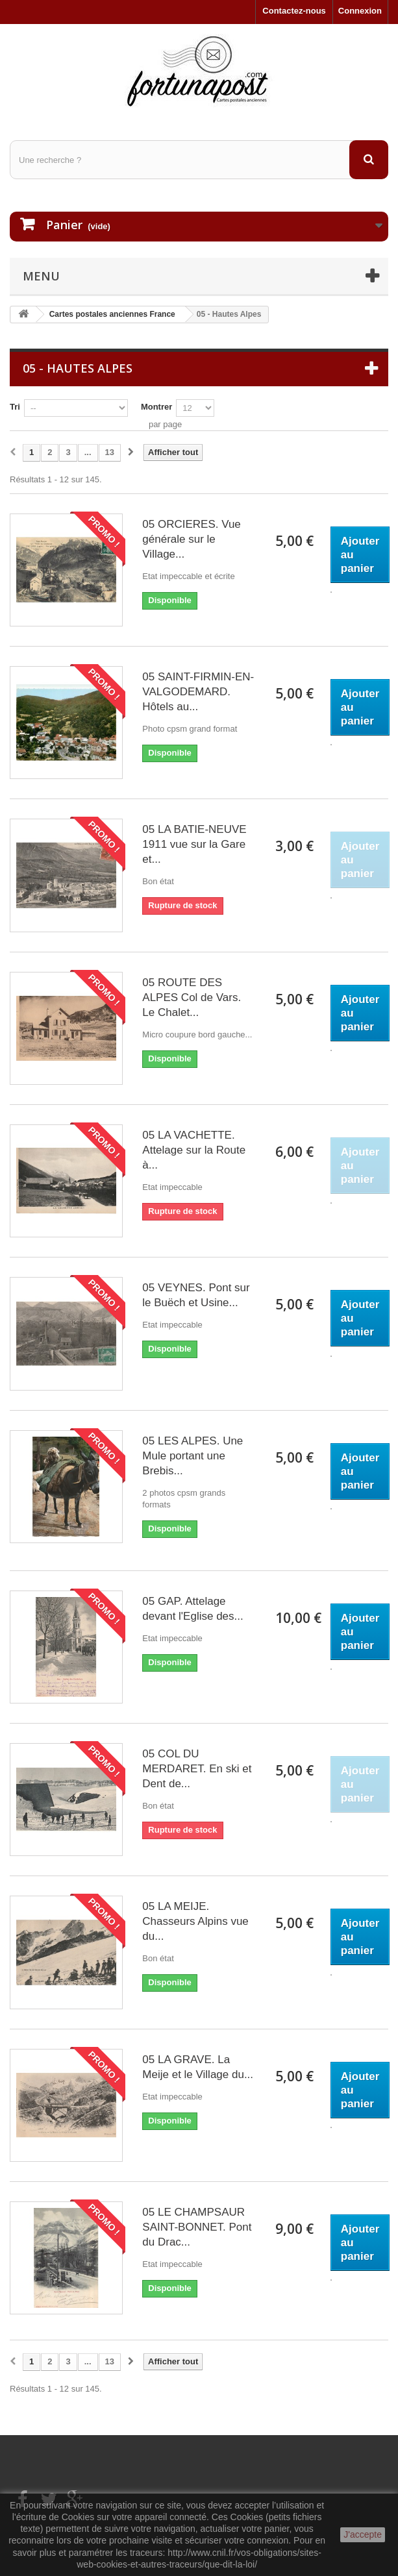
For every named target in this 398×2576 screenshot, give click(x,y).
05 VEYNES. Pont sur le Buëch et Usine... (195, 1295)
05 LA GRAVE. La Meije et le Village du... (197, 2067)
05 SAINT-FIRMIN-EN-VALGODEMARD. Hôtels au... (198, 692)
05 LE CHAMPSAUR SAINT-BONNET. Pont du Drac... (196, 2227)
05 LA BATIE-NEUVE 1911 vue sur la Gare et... (194, 844)
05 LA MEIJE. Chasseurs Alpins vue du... (195, 1921)
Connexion (360, 11)
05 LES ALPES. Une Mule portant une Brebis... (192, 1456)
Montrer (156, 407)
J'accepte (362, 2534)
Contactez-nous (294, 11)
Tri (15, 407)
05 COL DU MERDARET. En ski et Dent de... (196, 1769)
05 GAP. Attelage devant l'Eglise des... (192, 1608)
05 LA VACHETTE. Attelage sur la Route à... (193, 1150)
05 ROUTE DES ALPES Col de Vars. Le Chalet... (191, 997)
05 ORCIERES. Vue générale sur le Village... (191, 539)
